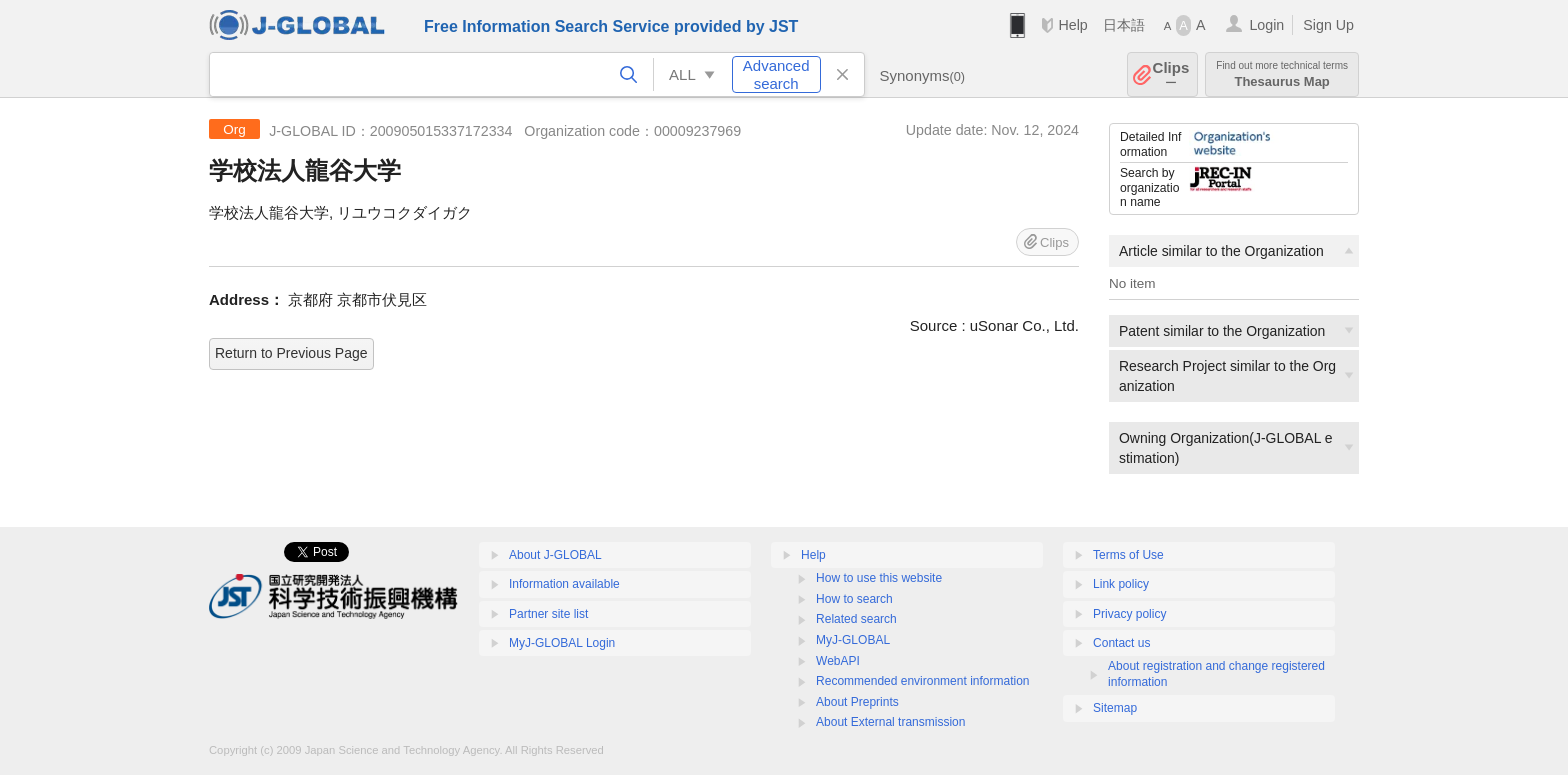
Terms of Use (1128, 555)
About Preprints (857, 702)
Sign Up (1328, 25)
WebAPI (838, 661)
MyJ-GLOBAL (853, 640)
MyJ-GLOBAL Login (562, 643)
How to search (854, 599)
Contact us (1121, 643)
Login (1266, 25)
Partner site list (548, 614)
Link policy (1121, 584)
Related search (856, 619)
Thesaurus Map (1282, 74)
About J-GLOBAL (555, 555)
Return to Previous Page (291, 353)
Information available (564, 584)
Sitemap (1115, 708)
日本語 (1124, 25)
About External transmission (890, 722)
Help (1072, 25)
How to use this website (879, 578)
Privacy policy (1129, 614)
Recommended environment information (922, 681)
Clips (1171, 74)
